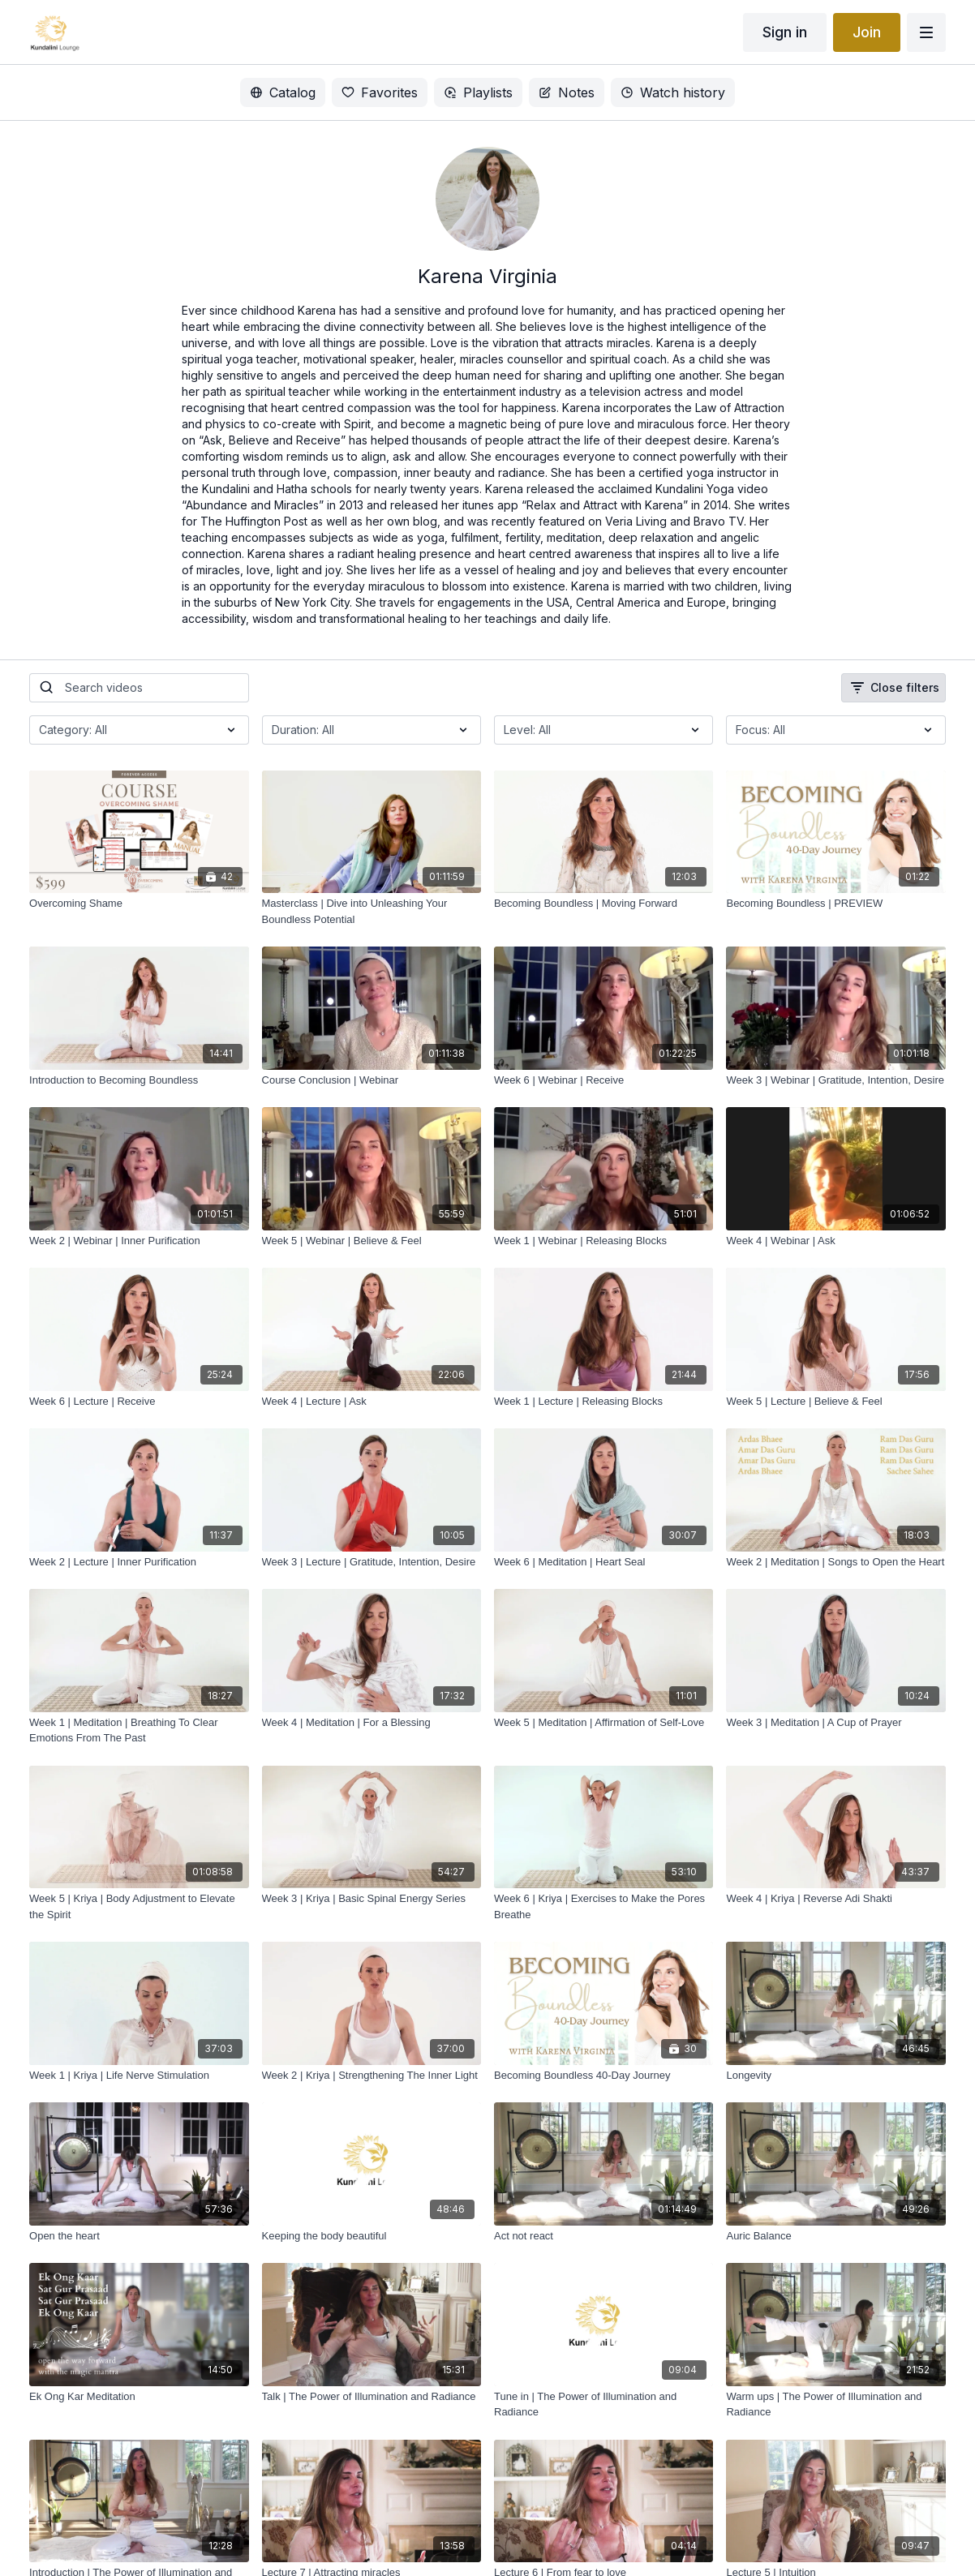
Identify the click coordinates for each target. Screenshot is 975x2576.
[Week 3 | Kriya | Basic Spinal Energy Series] (371, 1899)
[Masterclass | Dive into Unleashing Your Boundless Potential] (371, 911)
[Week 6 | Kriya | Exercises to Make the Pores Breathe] (603, 1906)
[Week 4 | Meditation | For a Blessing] (371, 1723)
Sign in (784, 32)
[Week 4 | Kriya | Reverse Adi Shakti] (835, 1899)
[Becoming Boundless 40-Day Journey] (603, 2075)
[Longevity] (835, 2075)
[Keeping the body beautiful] (371, 2236)
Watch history (673, 92)
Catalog (283, 92)
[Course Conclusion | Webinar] (371, 1080)
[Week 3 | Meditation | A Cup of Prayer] (835, 1723)
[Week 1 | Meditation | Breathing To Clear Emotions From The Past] (138, 1730)
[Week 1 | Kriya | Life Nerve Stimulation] (138, 2075)
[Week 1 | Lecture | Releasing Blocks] (603, 1401)
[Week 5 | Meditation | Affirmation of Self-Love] (603, 1723)
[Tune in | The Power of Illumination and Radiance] (603, 2404)
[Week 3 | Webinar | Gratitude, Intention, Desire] (835, 1080)
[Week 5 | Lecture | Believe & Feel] (835, 1401)
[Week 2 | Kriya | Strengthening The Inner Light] (371, 2075)
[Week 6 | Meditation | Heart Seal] (603, 1562)
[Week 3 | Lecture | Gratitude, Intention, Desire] (371, 1562)
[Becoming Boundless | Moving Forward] (603, 903)
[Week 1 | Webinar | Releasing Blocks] (603, 1241)
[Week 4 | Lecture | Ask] (371, 1401)
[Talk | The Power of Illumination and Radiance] (371, 2397)
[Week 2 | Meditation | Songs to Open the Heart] (835, 1562)
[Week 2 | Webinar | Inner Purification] (138, 1241)
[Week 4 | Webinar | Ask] (835, 1241)
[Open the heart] (138, 2236)
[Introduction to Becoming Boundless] (138, 1080)
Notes (567, 92)
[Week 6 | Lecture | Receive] (138, 1401)
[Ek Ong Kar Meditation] (138, 2397)
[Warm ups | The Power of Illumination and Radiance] (835, 2404)
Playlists (478, 92)
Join (867, 32)
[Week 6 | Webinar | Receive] (603, 1080)
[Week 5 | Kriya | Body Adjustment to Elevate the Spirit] (138, 1906)
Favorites (379, 92)
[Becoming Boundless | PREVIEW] (835, 903)
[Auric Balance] (835, 2236)
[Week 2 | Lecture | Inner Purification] (138, 1562)
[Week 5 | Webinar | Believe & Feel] (371, 1241)
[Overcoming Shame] (138, 903)
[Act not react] (603, 2236)
